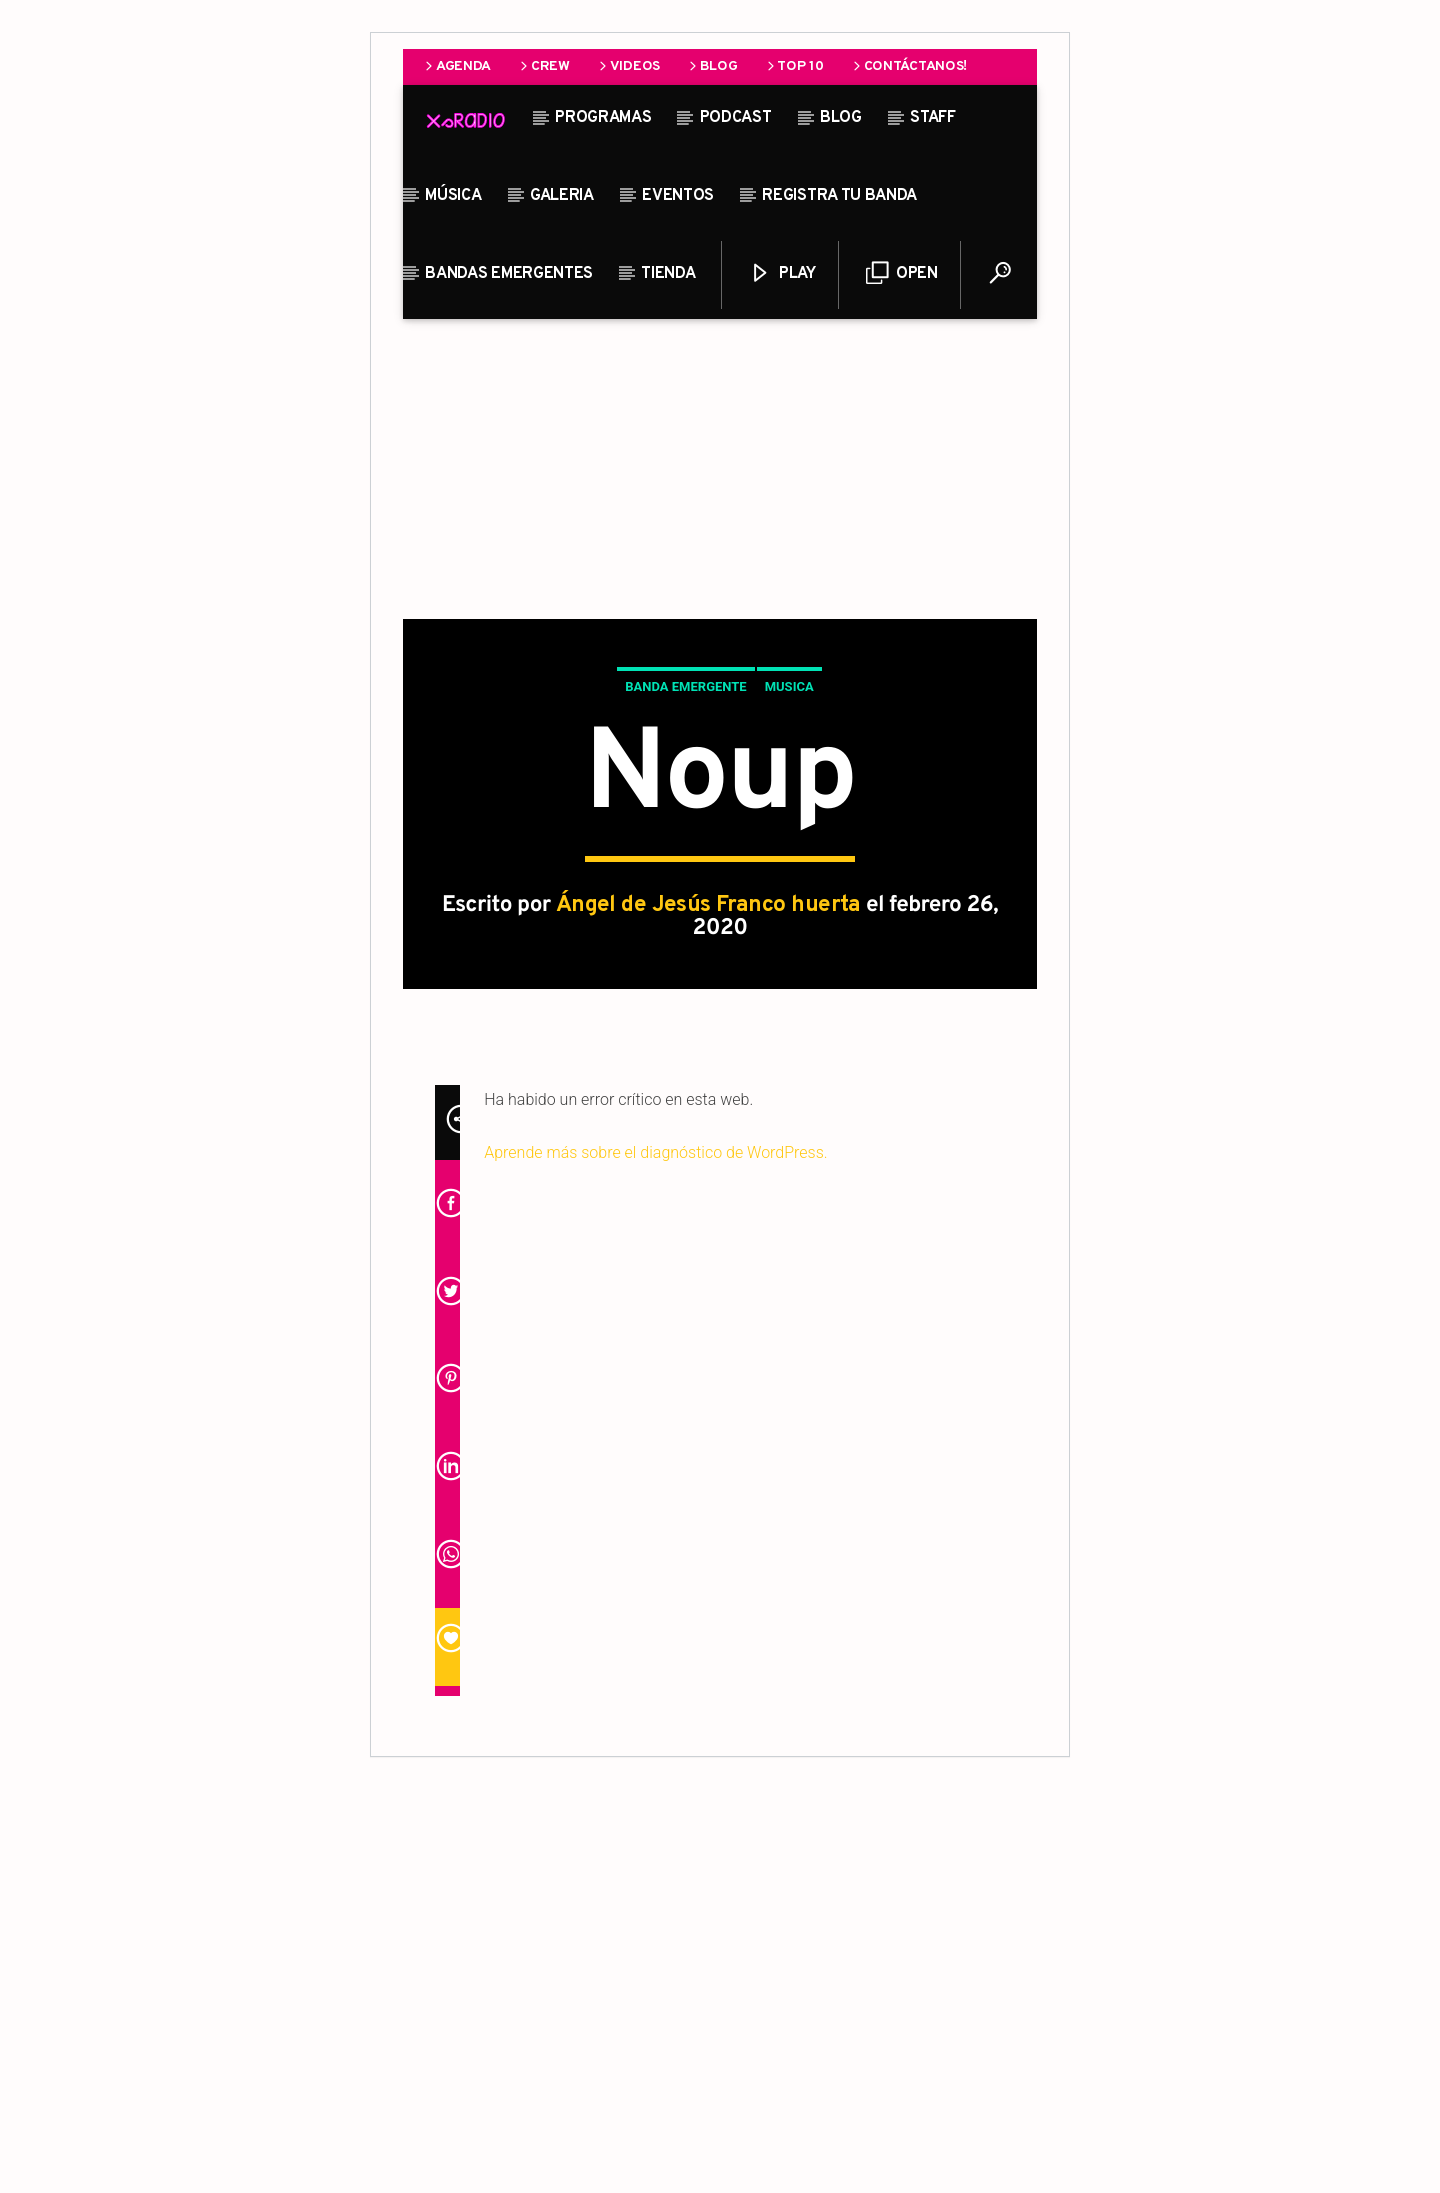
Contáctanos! (908, 66)
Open (901, 273)
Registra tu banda (839, 196)
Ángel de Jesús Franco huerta (708, 1107)
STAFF (932, 118)
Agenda (456, 66)
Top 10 (794, 66)
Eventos (678, 196)
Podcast (736, 118)
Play (782, 273)
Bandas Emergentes (509, 274)
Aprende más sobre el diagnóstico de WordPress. (655, 1556)
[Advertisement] (720, 469)
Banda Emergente (685, 888)
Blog (712, 66)
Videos (628, 66)
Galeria (562, 196)
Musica (789, 888)
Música (453, 196)
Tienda (668, 274)
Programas (603, 118)
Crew (543, 66)
